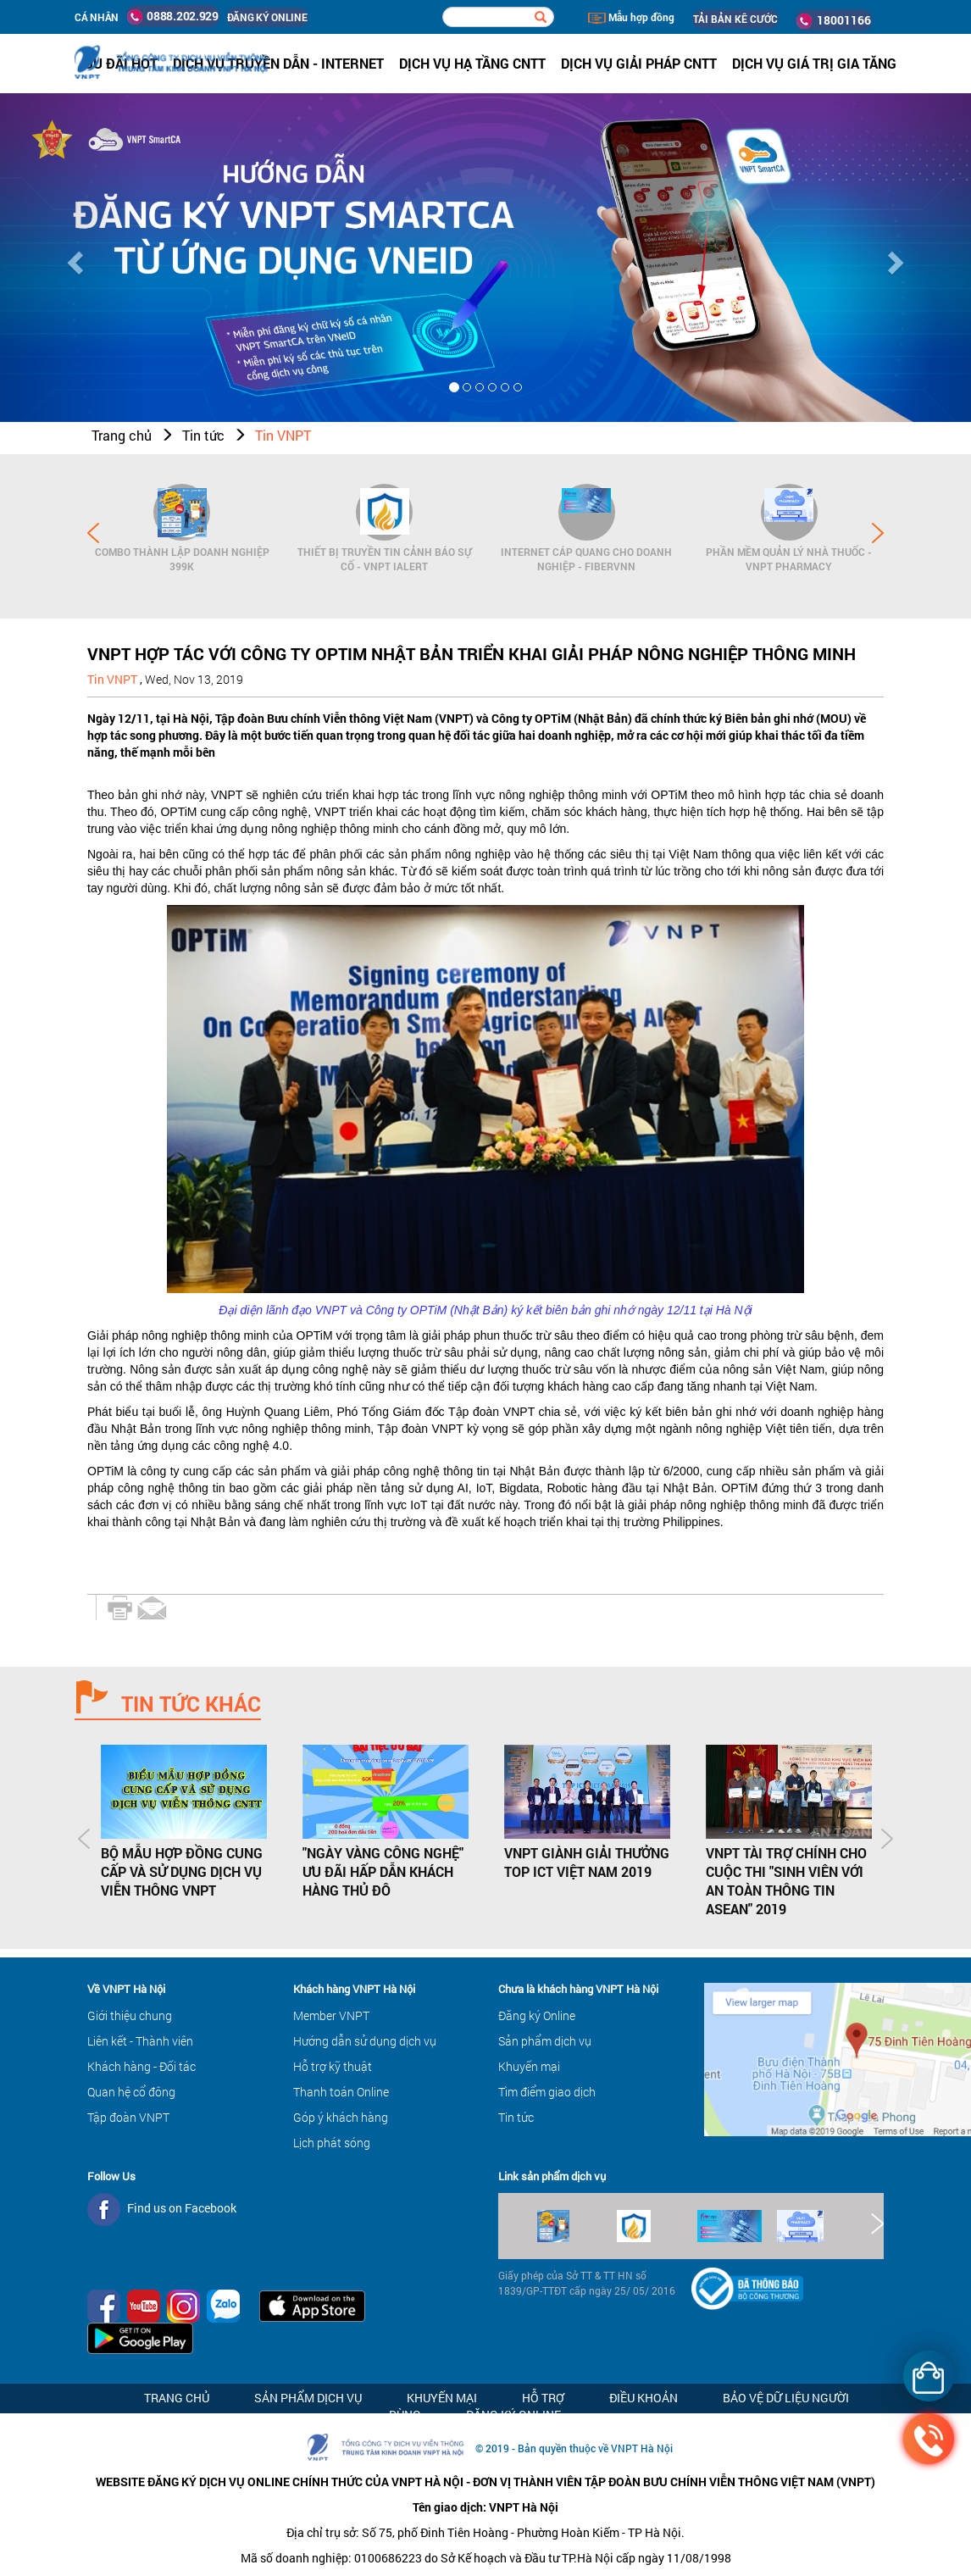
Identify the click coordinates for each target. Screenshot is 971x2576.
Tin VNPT (283, 435)
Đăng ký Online (536, 2015)
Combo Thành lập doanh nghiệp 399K (182, 559)
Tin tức (203, 435)
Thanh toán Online (341, 2092)
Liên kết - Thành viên (140, 2041)
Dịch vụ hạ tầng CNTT (472, 63)
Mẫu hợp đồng (631, 17)
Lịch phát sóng (331, 2143)
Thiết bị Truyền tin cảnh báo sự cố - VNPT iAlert (384, 559)
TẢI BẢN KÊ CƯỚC (735, 18)
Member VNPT (331, 2015)
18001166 (833, 20)
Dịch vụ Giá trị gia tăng (814, 63)
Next (878, 533)
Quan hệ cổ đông (131, 2092)
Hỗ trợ (543, 2398)
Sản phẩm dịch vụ (544, 2041)
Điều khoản (643, 2398)
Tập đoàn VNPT (128, 2117)
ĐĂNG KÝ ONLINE (267, 17)
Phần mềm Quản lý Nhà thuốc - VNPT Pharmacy (789, 559)
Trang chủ (122, 435)
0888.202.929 (173, 16)
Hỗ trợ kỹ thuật (332, 2066)
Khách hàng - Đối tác (141, 2066)
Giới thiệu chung (129, 2015)
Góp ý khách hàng (340, 2117)
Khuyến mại (529, 2066)
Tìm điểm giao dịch (547, 2092)
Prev (93, 533)
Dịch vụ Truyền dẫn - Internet (278, 63)
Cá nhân (97, 17)
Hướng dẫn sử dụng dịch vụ (364, 2041)
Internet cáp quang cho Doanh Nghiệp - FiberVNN (586, 559)
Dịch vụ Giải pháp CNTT (639, 63)
